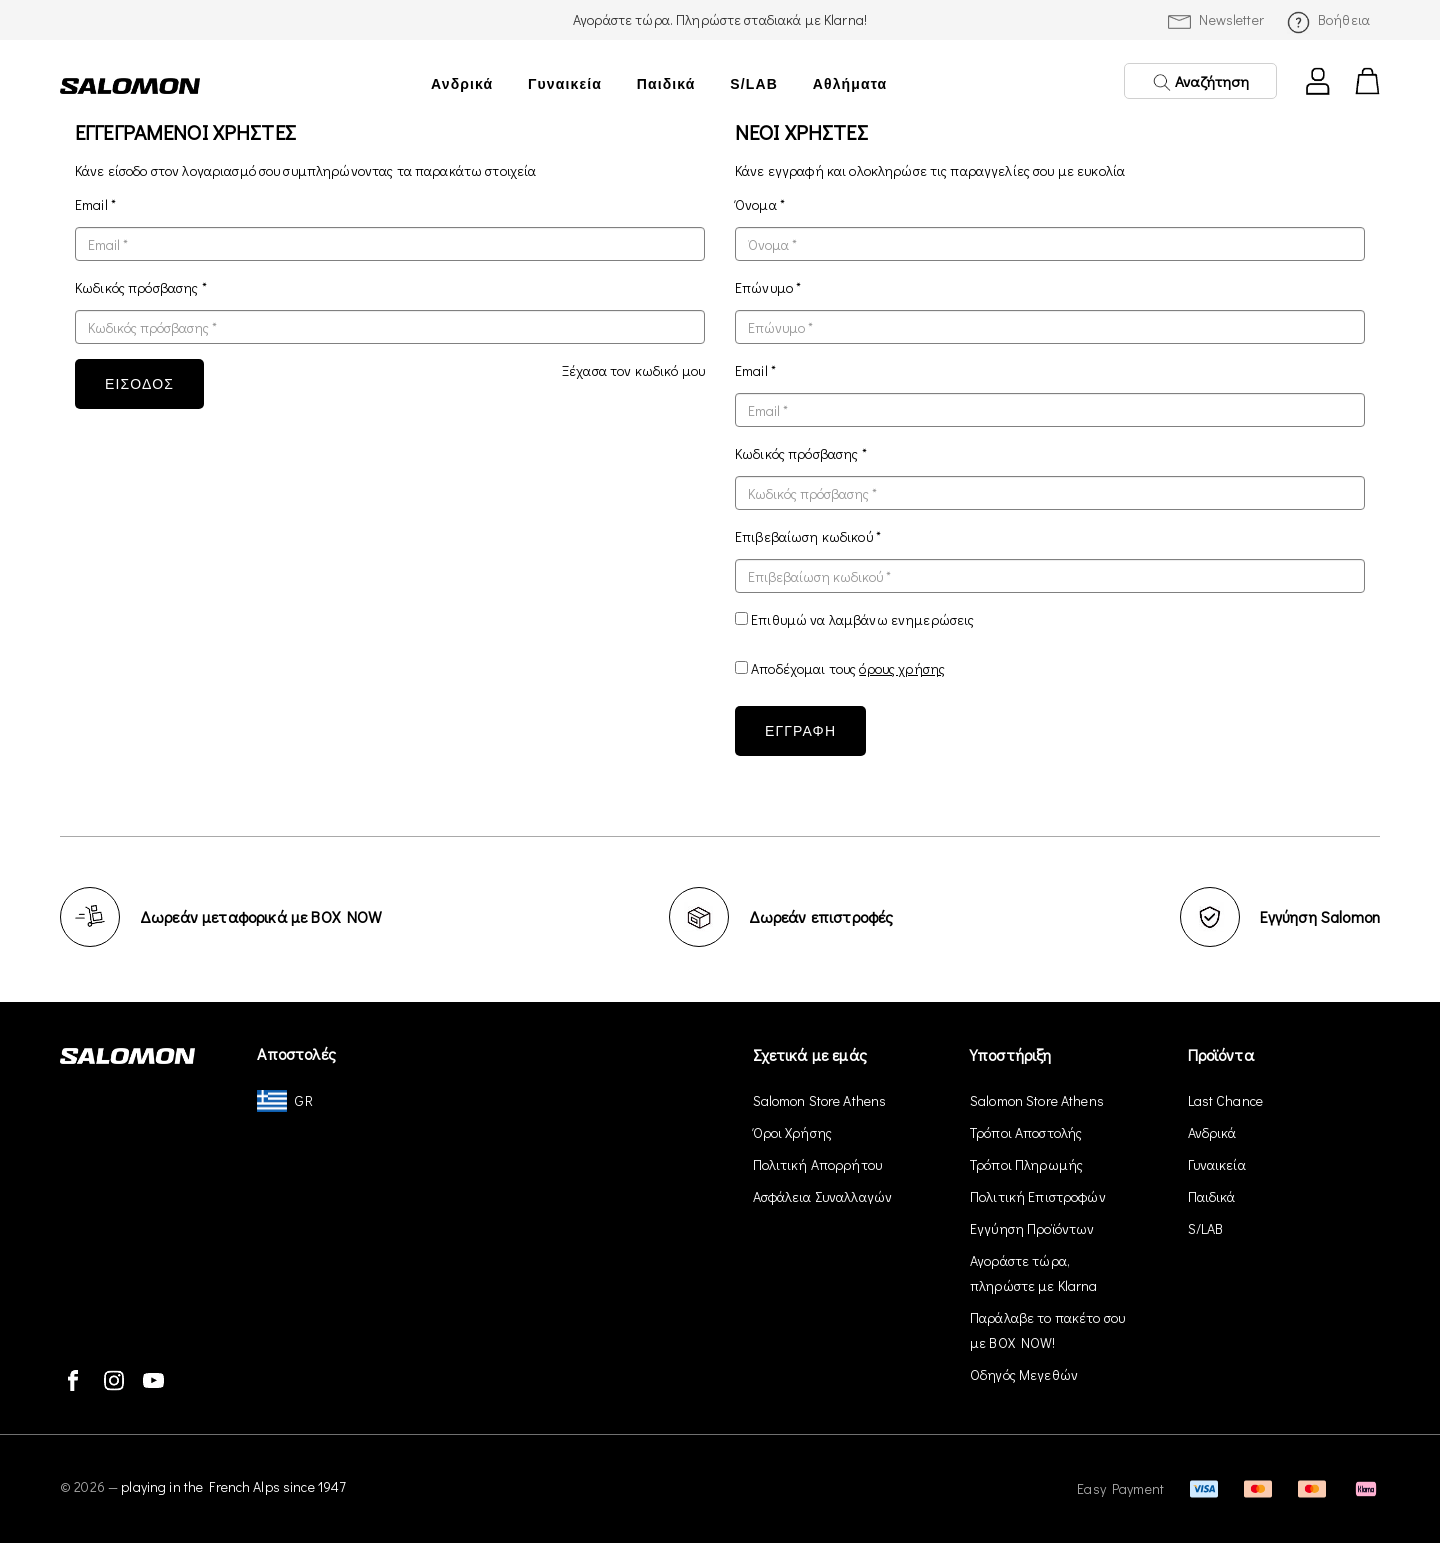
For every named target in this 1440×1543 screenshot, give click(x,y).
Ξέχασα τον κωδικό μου (633, 370)
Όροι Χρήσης (793, 1132)
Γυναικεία (565, 84)
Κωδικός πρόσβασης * (141, 287)
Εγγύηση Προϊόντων (1032, 1228)
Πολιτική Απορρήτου (818, 1164)
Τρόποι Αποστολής (1026, 1132)
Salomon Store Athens (820, 1100)
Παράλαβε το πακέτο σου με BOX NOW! (1047, 1330)
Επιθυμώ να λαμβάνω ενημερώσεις (862, 619)
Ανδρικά (462, 84)
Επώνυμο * (768, 287)
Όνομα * (760, 204)
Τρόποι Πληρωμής (1026, 1164)
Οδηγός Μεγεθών (1024, 1374)
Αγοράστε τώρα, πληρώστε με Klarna (1034, 1273)
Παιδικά (666, 84)
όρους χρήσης (902, 668)
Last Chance (1226, 1100)
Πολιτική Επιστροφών (1038, 1196)
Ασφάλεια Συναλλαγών (823, 1196)
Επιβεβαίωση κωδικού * (808, 536)
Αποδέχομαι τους (848, 668)
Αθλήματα (850, 84)
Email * (95, 204)
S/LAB (754, 84)
